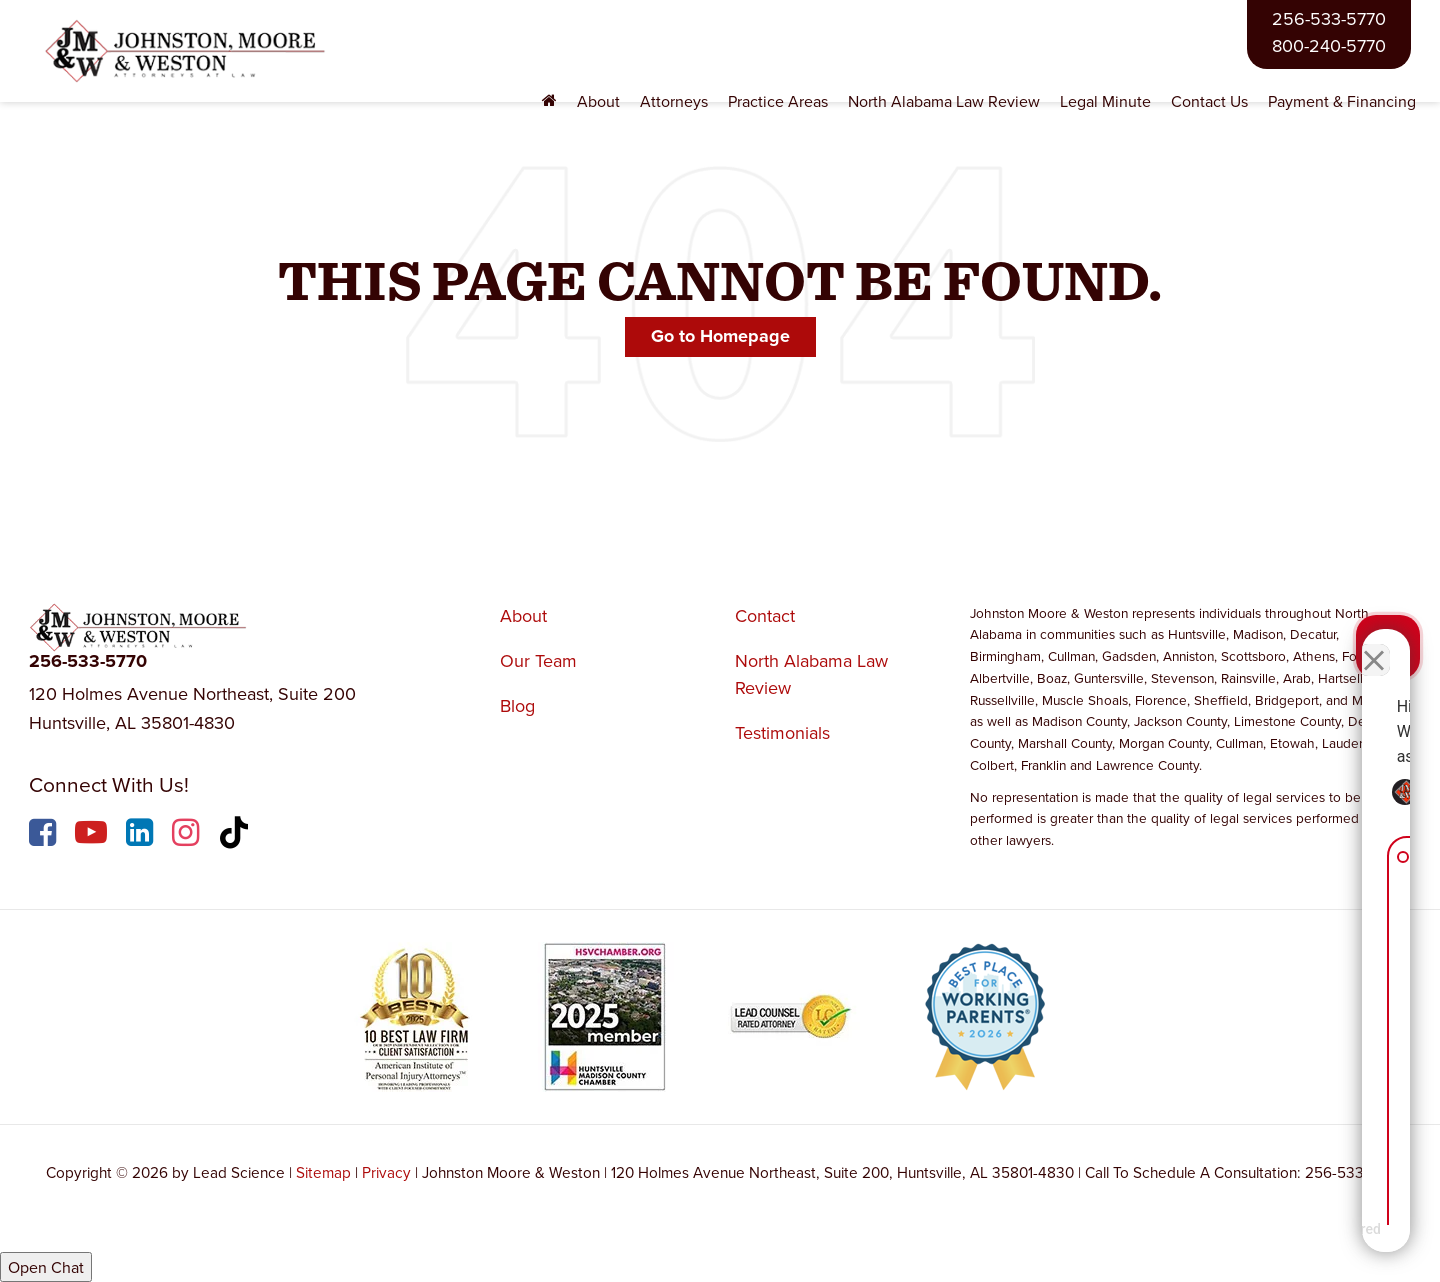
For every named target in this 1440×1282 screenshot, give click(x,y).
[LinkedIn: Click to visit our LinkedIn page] (142, 835)
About (523, 615)
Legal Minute (1105, 101)
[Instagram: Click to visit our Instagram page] (188, 835)
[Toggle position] (1332, 643)
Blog (517, 705)
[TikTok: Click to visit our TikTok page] (236, 835)
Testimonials (782, 732)
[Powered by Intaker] (1269, 1240)
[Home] (549, 101)
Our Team (538, 660)
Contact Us (1209, 101)
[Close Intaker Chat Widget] (1374, 643)
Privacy (386, 1172)
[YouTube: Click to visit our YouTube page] (93, 835)
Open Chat (46, 1267)
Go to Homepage (720, 336)
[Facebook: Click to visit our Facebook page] (45, 835)
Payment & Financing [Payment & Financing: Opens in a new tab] (1342, 101)
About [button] (598, 101)
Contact (765, 615)
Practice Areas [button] (778, 101)
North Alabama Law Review (944, 101)
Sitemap (323, 1172)
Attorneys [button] (674, 101)
